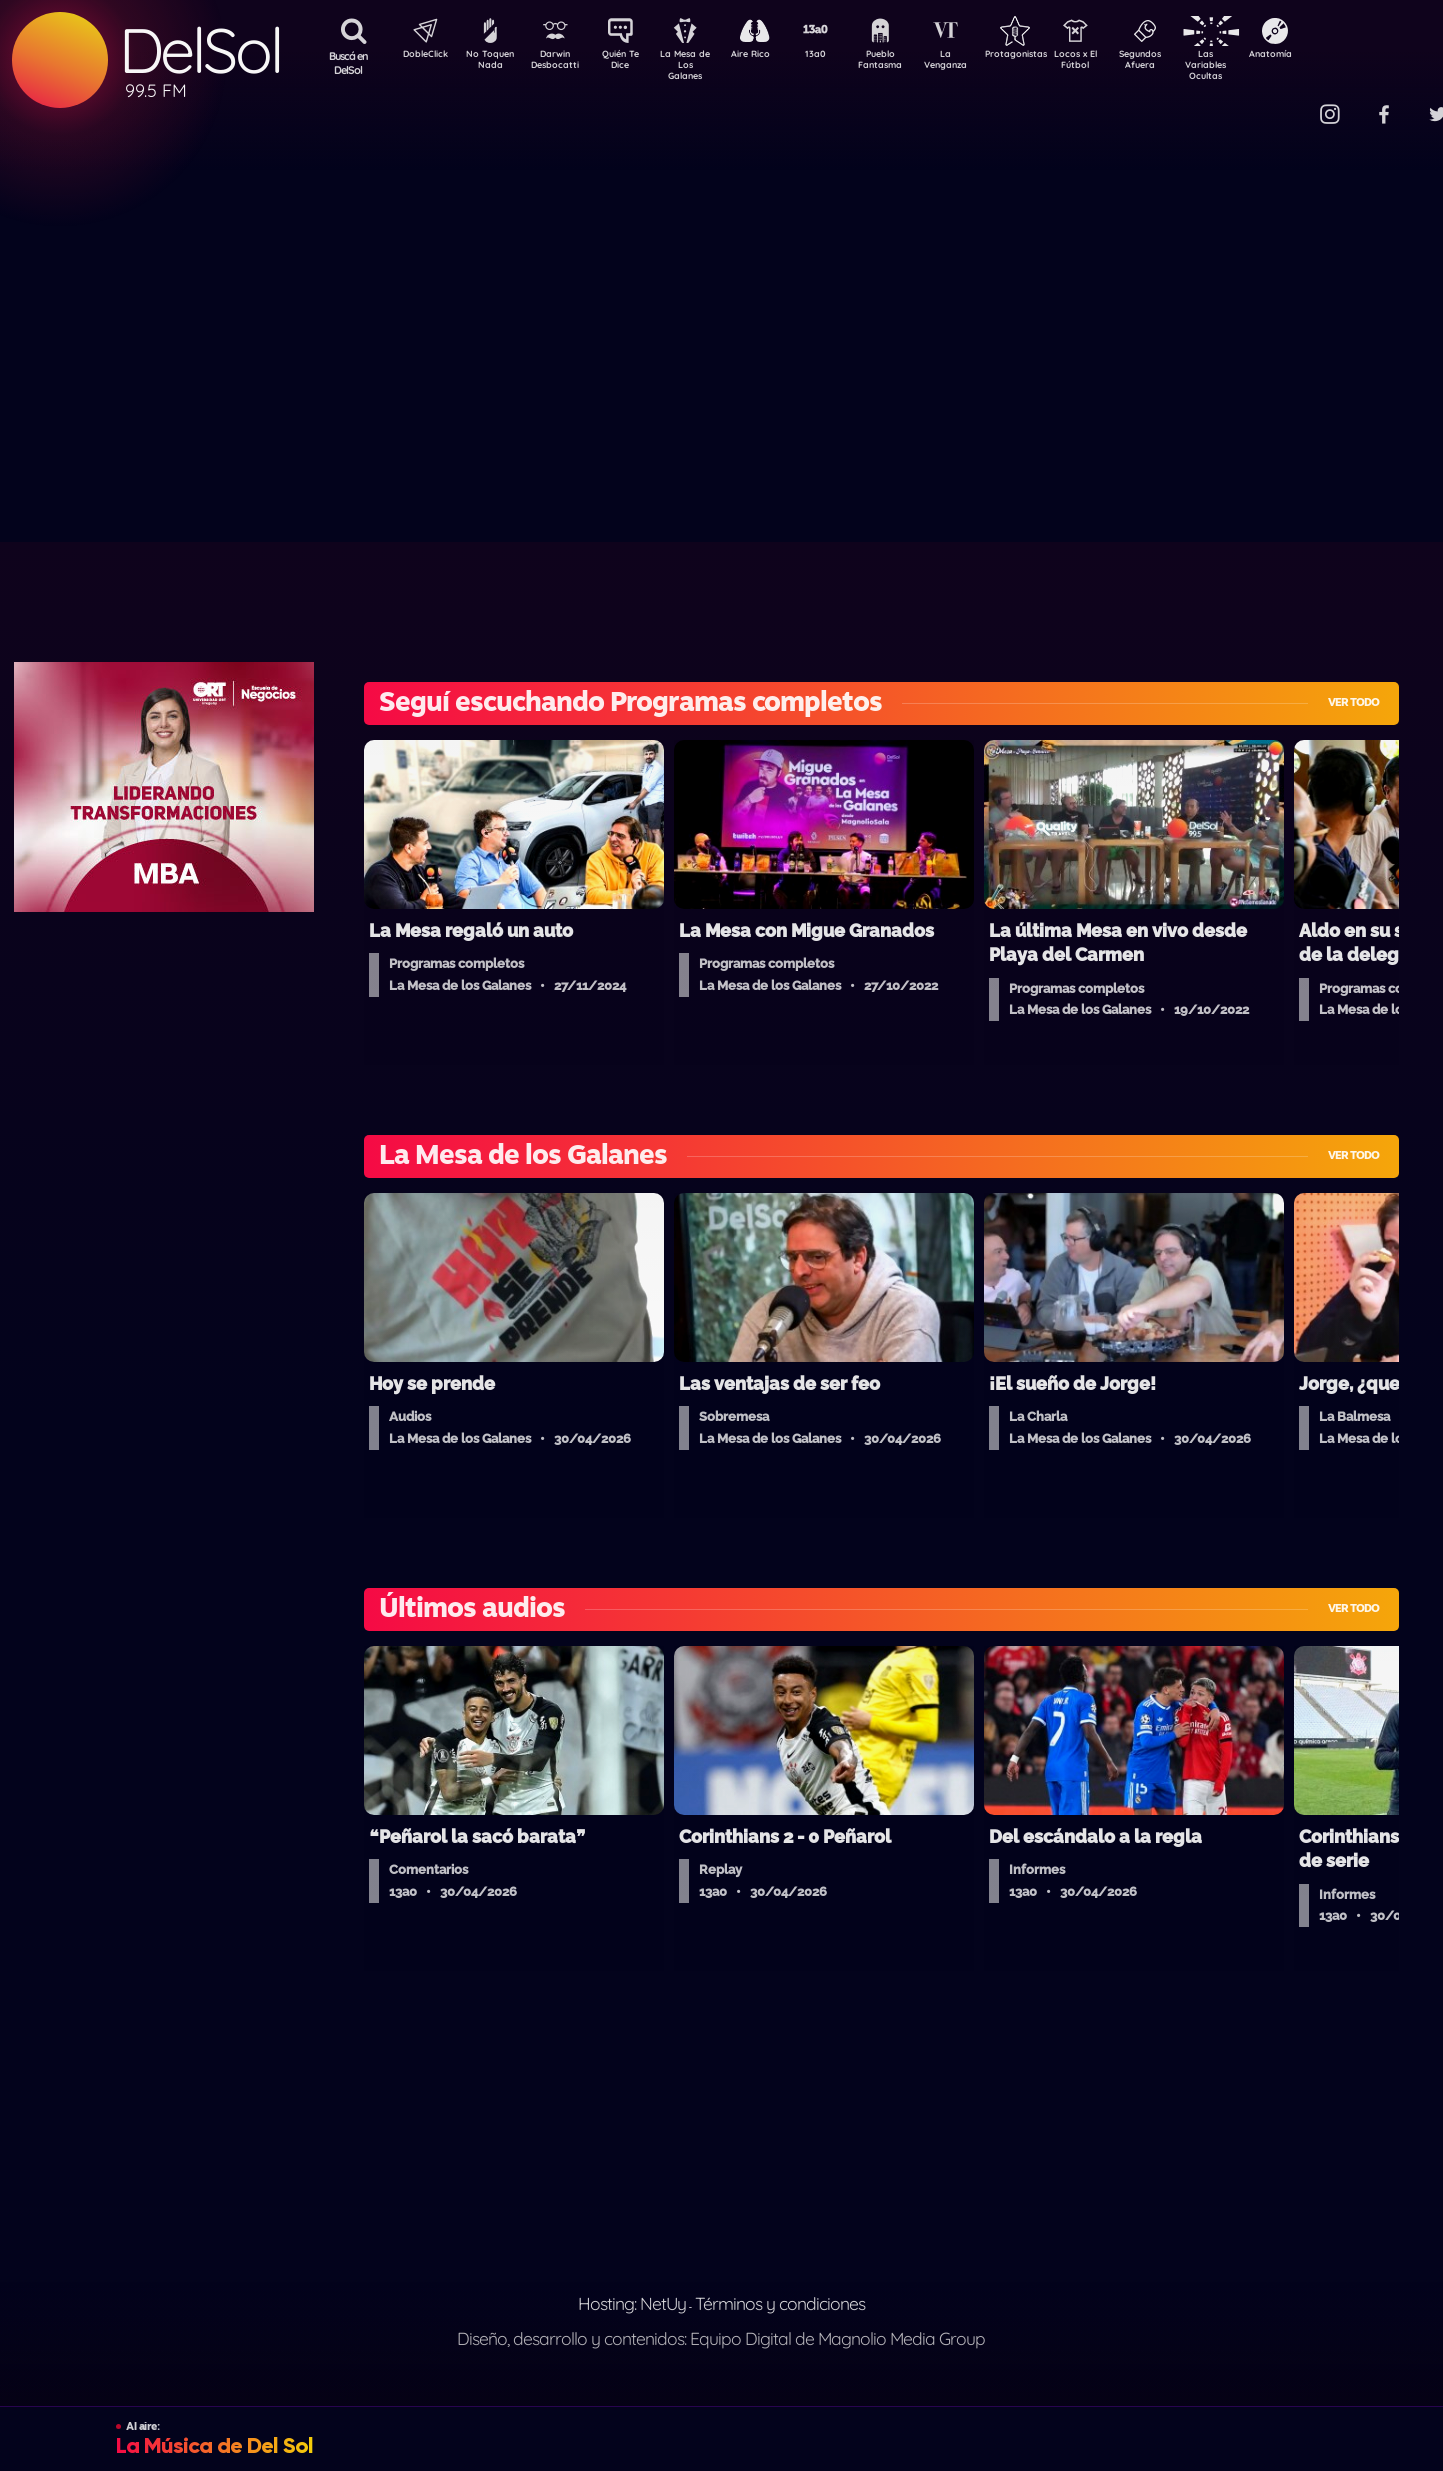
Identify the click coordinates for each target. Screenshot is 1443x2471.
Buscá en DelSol (348, 63)
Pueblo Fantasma (908, 63)
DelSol (200, 50)
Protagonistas (1048, 56)
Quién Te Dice (628, 63)
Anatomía (1328, 56)
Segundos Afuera (1188, 63)
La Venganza (978, 63)
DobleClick (418, 56)
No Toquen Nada (488, 63)
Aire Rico (768, 56)
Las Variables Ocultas (1258, 64)
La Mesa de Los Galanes (698, 64)
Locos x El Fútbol (1118, 63)
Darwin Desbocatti (558, 63)
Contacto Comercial (1289, 102)
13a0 (838, 56)
